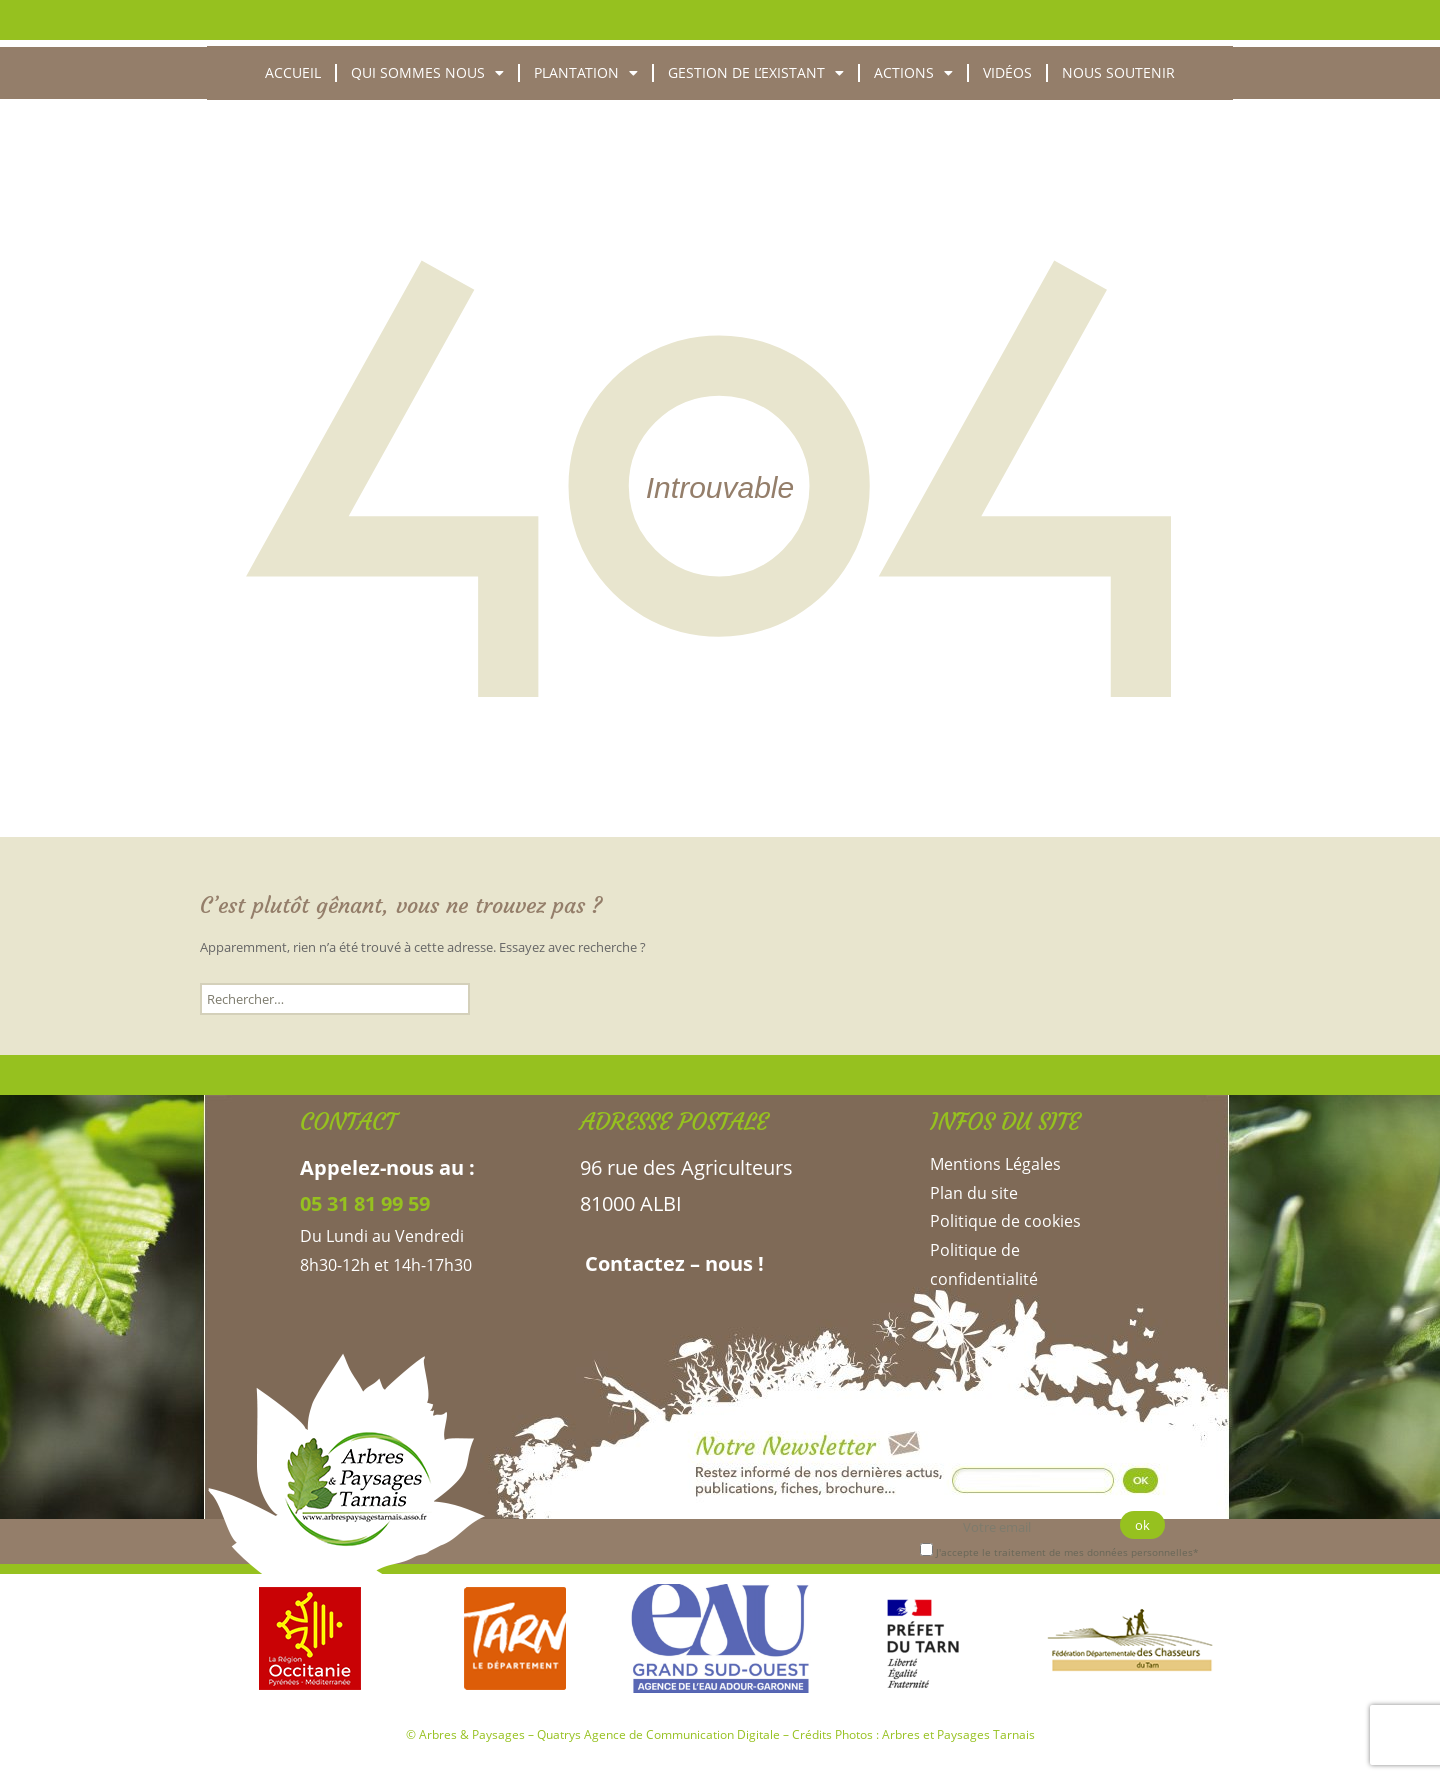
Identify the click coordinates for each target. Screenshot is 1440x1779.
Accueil (293, 72)
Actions (913, 73)
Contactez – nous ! (672, 1263)
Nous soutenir (1118, 72)
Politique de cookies (1005, 1221)
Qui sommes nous (427, 73)
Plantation (586, 73)
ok (1142, 1525)
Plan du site (974, 1193)
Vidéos (1007, 72)
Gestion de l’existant (756, 73)
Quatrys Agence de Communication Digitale (658, 1734)
